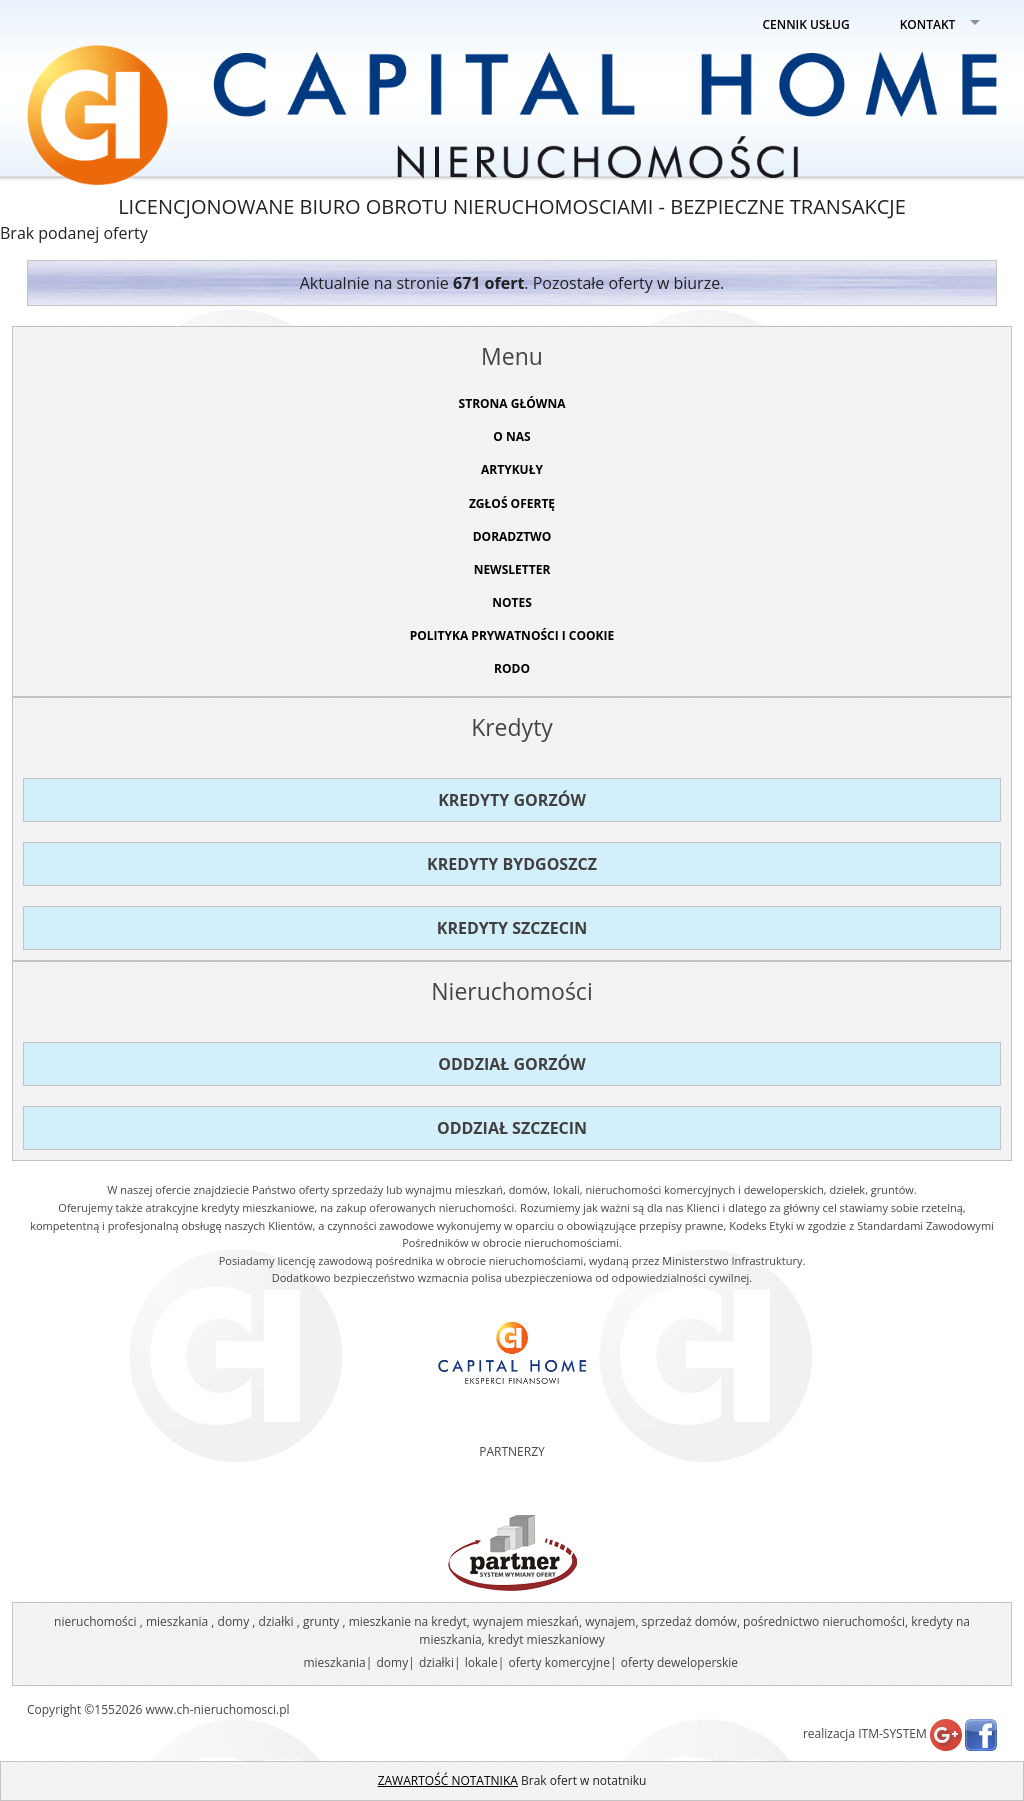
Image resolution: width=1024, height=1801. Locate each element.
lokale (481, 1662)
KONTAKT (928, 24)
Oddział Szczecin (512, 1128)
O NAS (511, 436)
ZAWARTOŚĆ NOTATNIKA (448, 1780)
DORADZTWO (512, 536)
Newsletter (512, 569)
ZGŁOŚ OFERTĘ (512, 503)
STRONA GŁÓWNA (512, 403)
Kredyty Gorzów (512, 800)
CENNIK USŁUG (806, 24)
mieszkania (334, 1662)
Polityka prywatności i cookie (512, 635)
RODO (512, 668)
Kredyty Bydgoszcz (512, 864)
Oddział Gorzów (512, 1064)
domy (392, 1662)
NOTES (512, 602)
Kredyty (512, 727)
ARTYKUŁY (512, 469)
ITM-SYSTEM (892, 1733)
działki (436, 1662)
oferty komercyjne (558, 1662)
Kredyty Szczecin (512, 928)
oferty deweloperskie (679, 1662)
